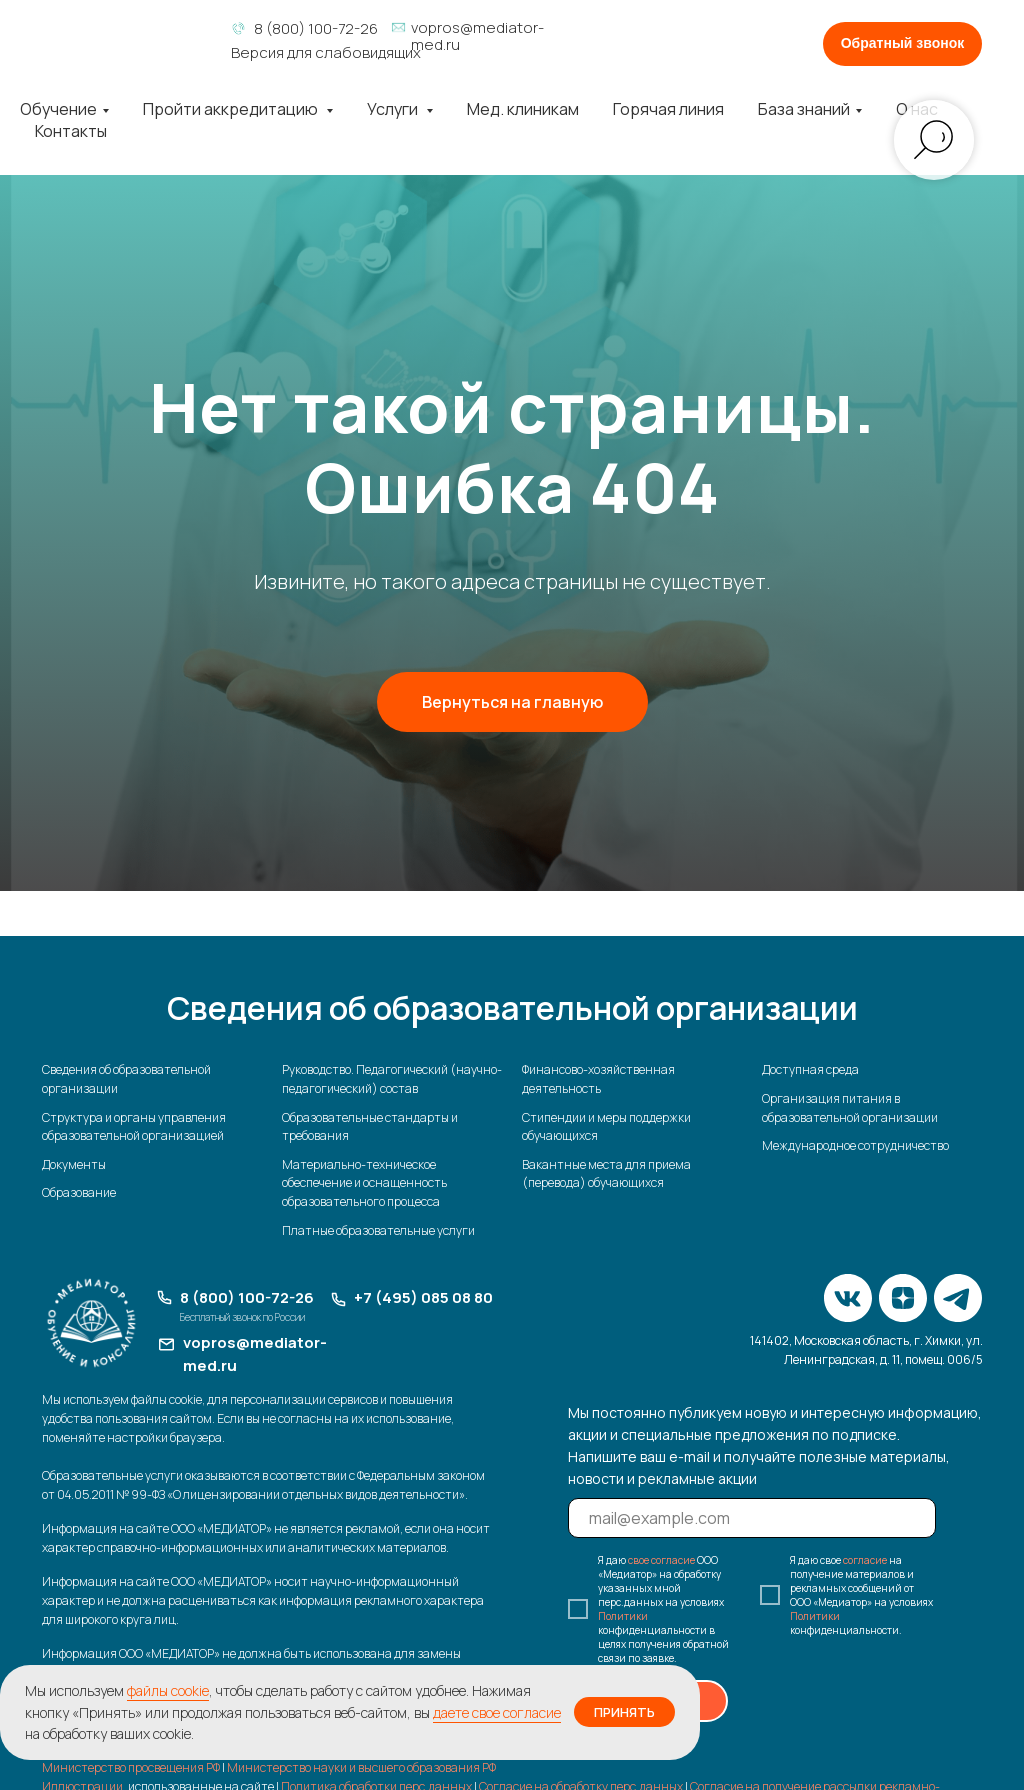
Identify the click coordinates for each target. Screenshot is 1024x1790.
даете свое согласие (497, 1712)
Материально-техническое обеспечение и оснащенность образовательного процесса (364, 1183)
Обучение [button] (58, 109)
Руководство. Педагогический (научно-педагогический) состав (392, 1079)
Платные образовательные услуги (378, 1230)
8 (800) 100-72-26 (316, 28)
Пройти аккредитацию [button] (232, 109)
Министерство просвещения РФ (131, 1768)
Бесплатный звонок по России (242, 1317)
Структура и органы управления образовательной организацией (134, 1127)
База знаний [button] (804, 109)
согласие (865, 1560)
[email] (752, 1518)
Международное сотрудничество (855, 1145)
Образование (79, 1192)
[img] (127, 37)
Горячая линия (668, 109)
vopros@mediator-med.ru (477, 36)
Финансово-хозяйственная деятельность (598, 1079)
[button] (902, 44)
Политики (623, 1616)
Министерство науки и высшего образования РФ (361, 1768)
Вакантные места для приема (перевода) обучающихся (606, 1174)
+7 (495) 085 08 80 (423, 1297)
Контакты (71, 131)
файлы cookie (168, 1690)
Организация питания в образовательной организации (850, 1108)
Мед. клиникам (523, 109)
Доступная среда (810, 1069)
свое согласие (661, 1560)
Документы (74, 1164)
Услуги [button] (394, 109)
